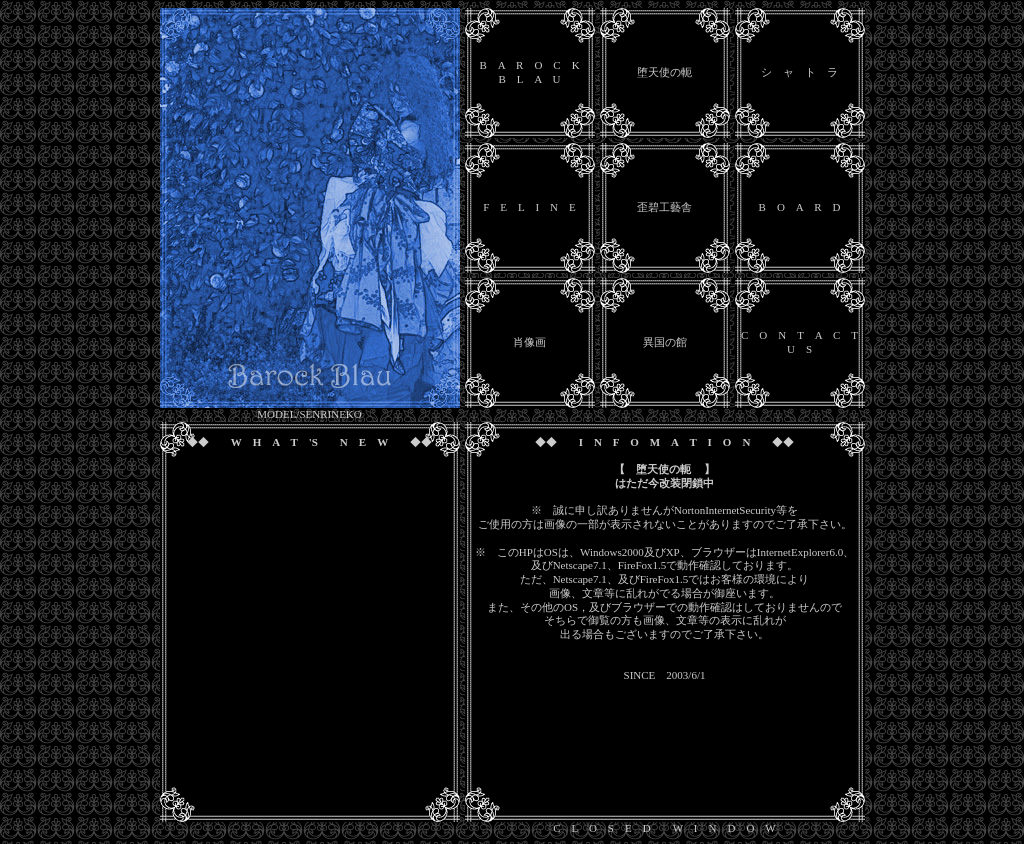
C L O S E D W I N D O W (664, 828)
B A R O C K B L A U (529, 72)
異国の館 (665, 342)
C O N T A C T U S (799, 342)
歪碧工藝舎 (664, 207)
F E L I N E (529, 207)
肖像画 (529, 342)
